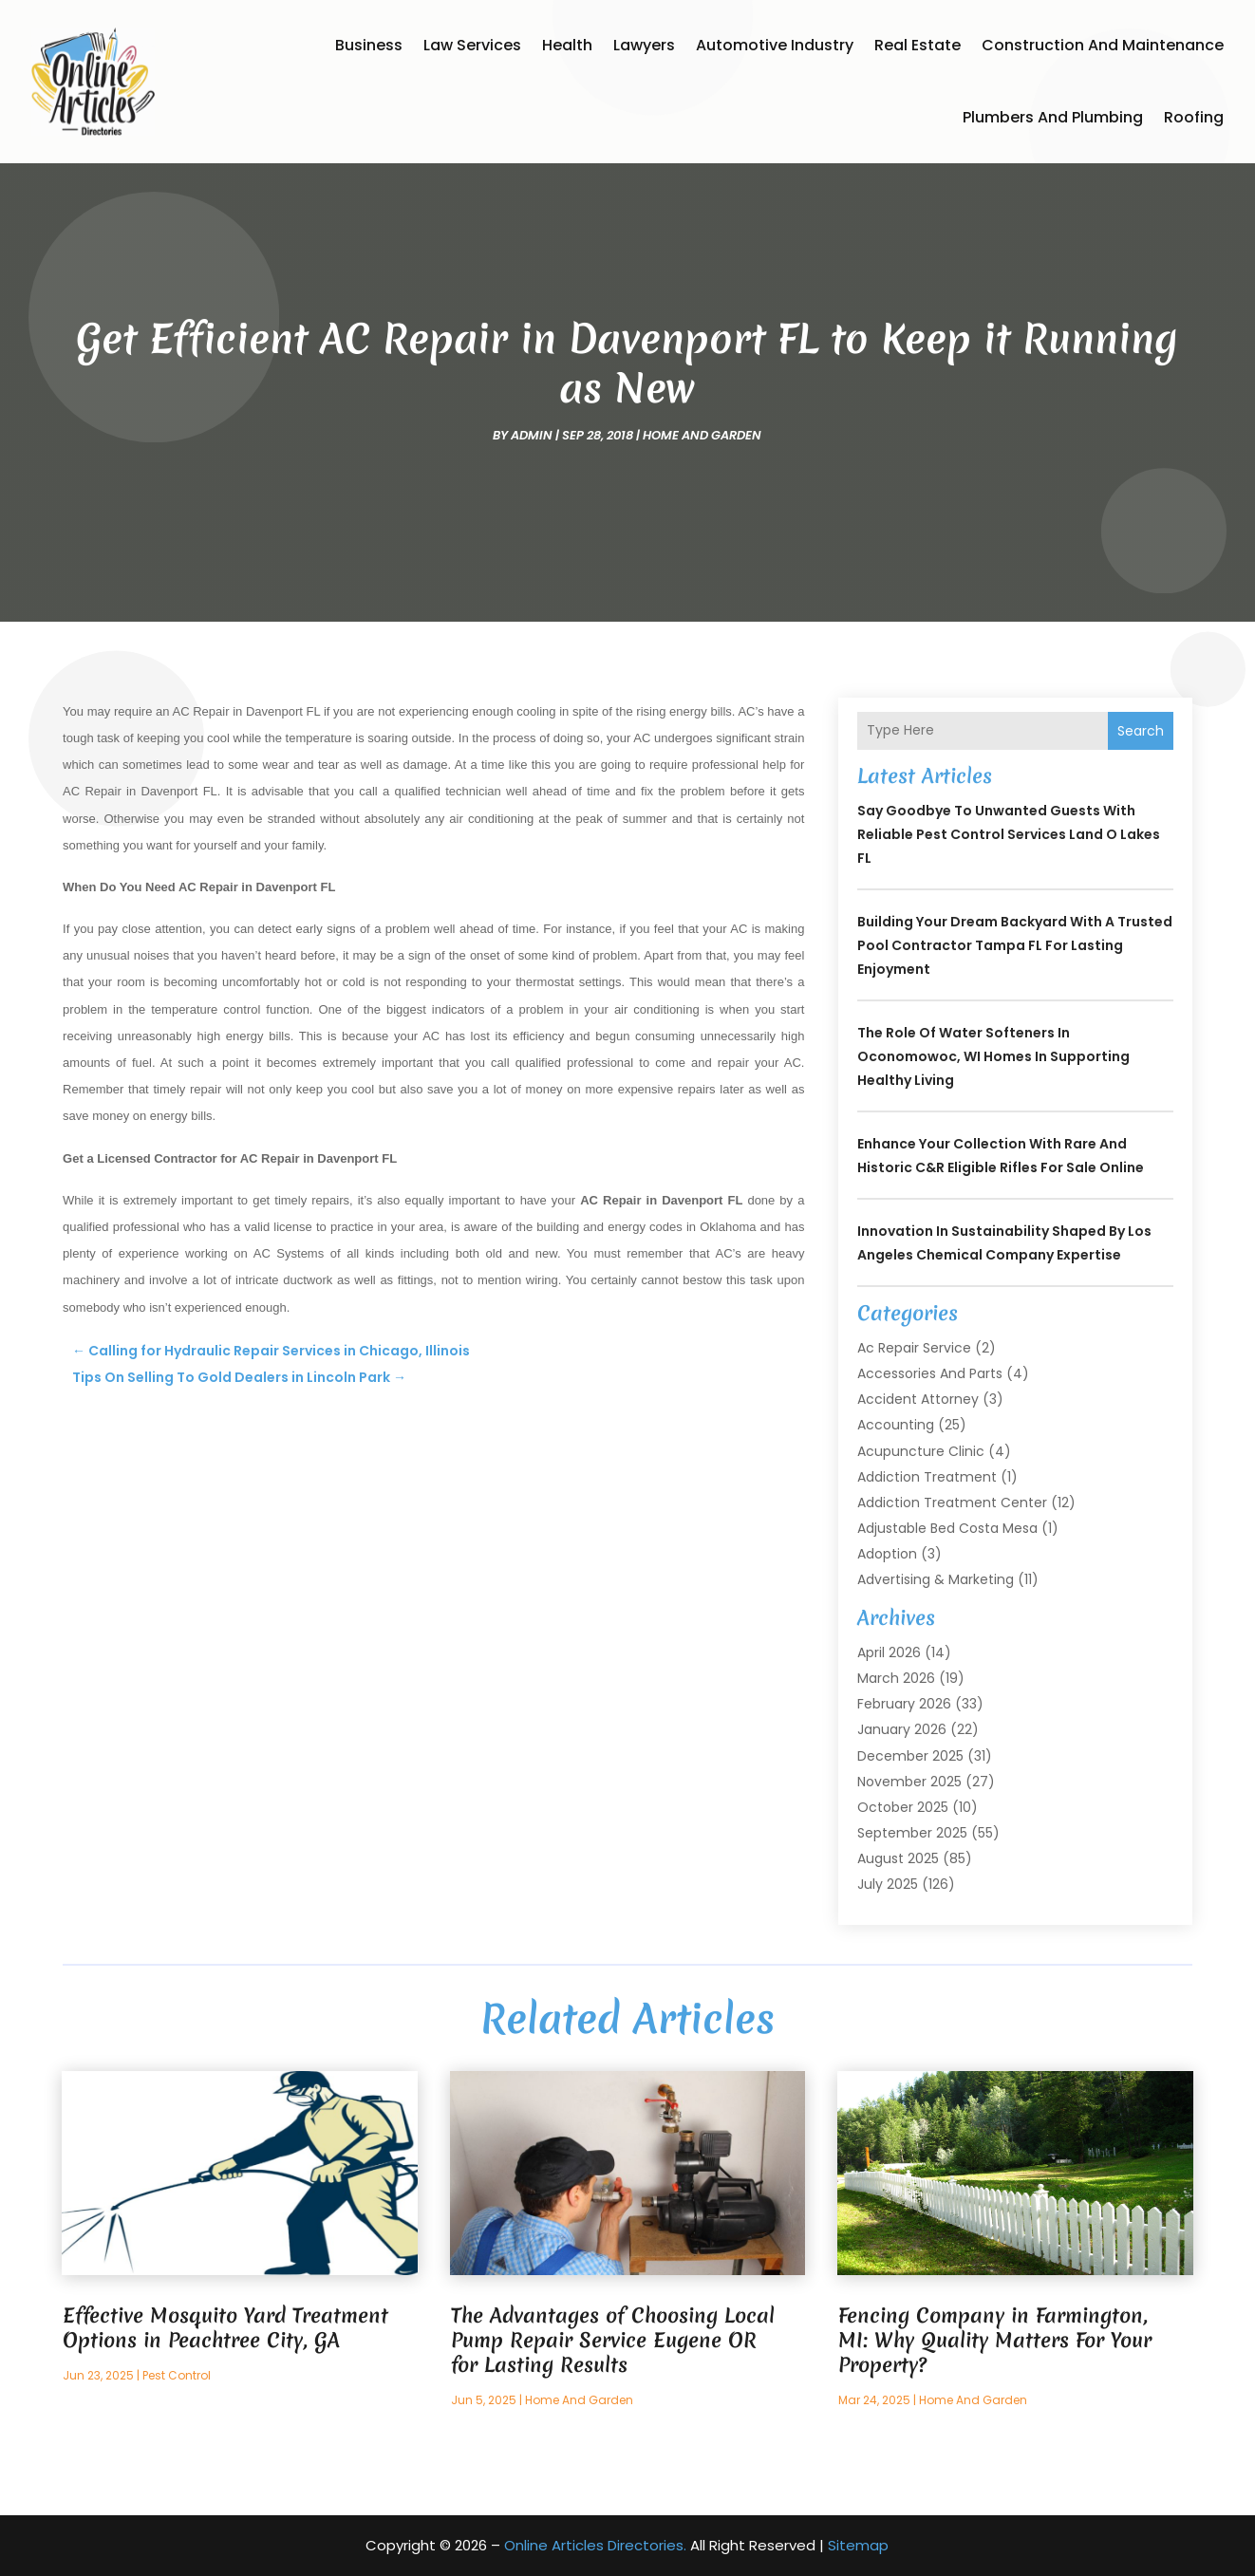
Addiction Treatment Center (952, 1502)
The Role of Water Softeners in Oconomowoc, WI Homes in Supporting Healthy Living (993, 1056)
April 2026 (889, 1652)
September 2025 (912, 1832)
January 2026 (901, 1729)
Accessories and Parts (929, 1373)
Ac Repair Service (914, 1347)
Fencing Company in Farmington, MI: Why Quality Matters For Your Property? (995, 2340)
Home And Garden (702, 435)
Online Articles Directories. (595, 2545)
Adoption (887, 1553)
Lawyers (644, 45)
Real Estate (917, 45)
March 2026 (896, 1678)
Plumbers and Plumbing (1053, 117)
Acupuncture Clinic (920, 1451)
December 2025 (910, 1755)
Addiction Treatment (927, 1476)
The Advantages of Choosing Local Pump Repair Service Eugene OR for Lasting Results (613, 2340)
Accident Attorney (918, 1399)
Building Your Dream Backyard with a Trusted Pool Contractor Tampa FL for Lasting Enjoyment (1014, 945)
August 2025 (898, 1858)
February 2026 (904, 1703)
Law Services (472, 45)
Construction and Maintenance (1103, 45)
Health (567, 45)
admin (532, 435)
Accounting (895, 1424)
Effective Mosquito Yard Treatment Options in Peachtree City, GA (225, 2328)
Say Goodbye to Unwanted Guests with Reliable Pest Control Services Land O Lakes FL (1008, 834)
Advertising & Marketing (935, 1579)
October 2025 (902, 1807)
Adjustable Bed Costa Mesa (947, 1528)
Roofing (1194, 117)
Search (1140, 730)
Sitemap (858, 2545)
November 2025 (909, 1781)
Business (369, 45)
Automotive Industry (774, 45)
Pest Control (176, 2375)
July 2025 (887, 1884)
